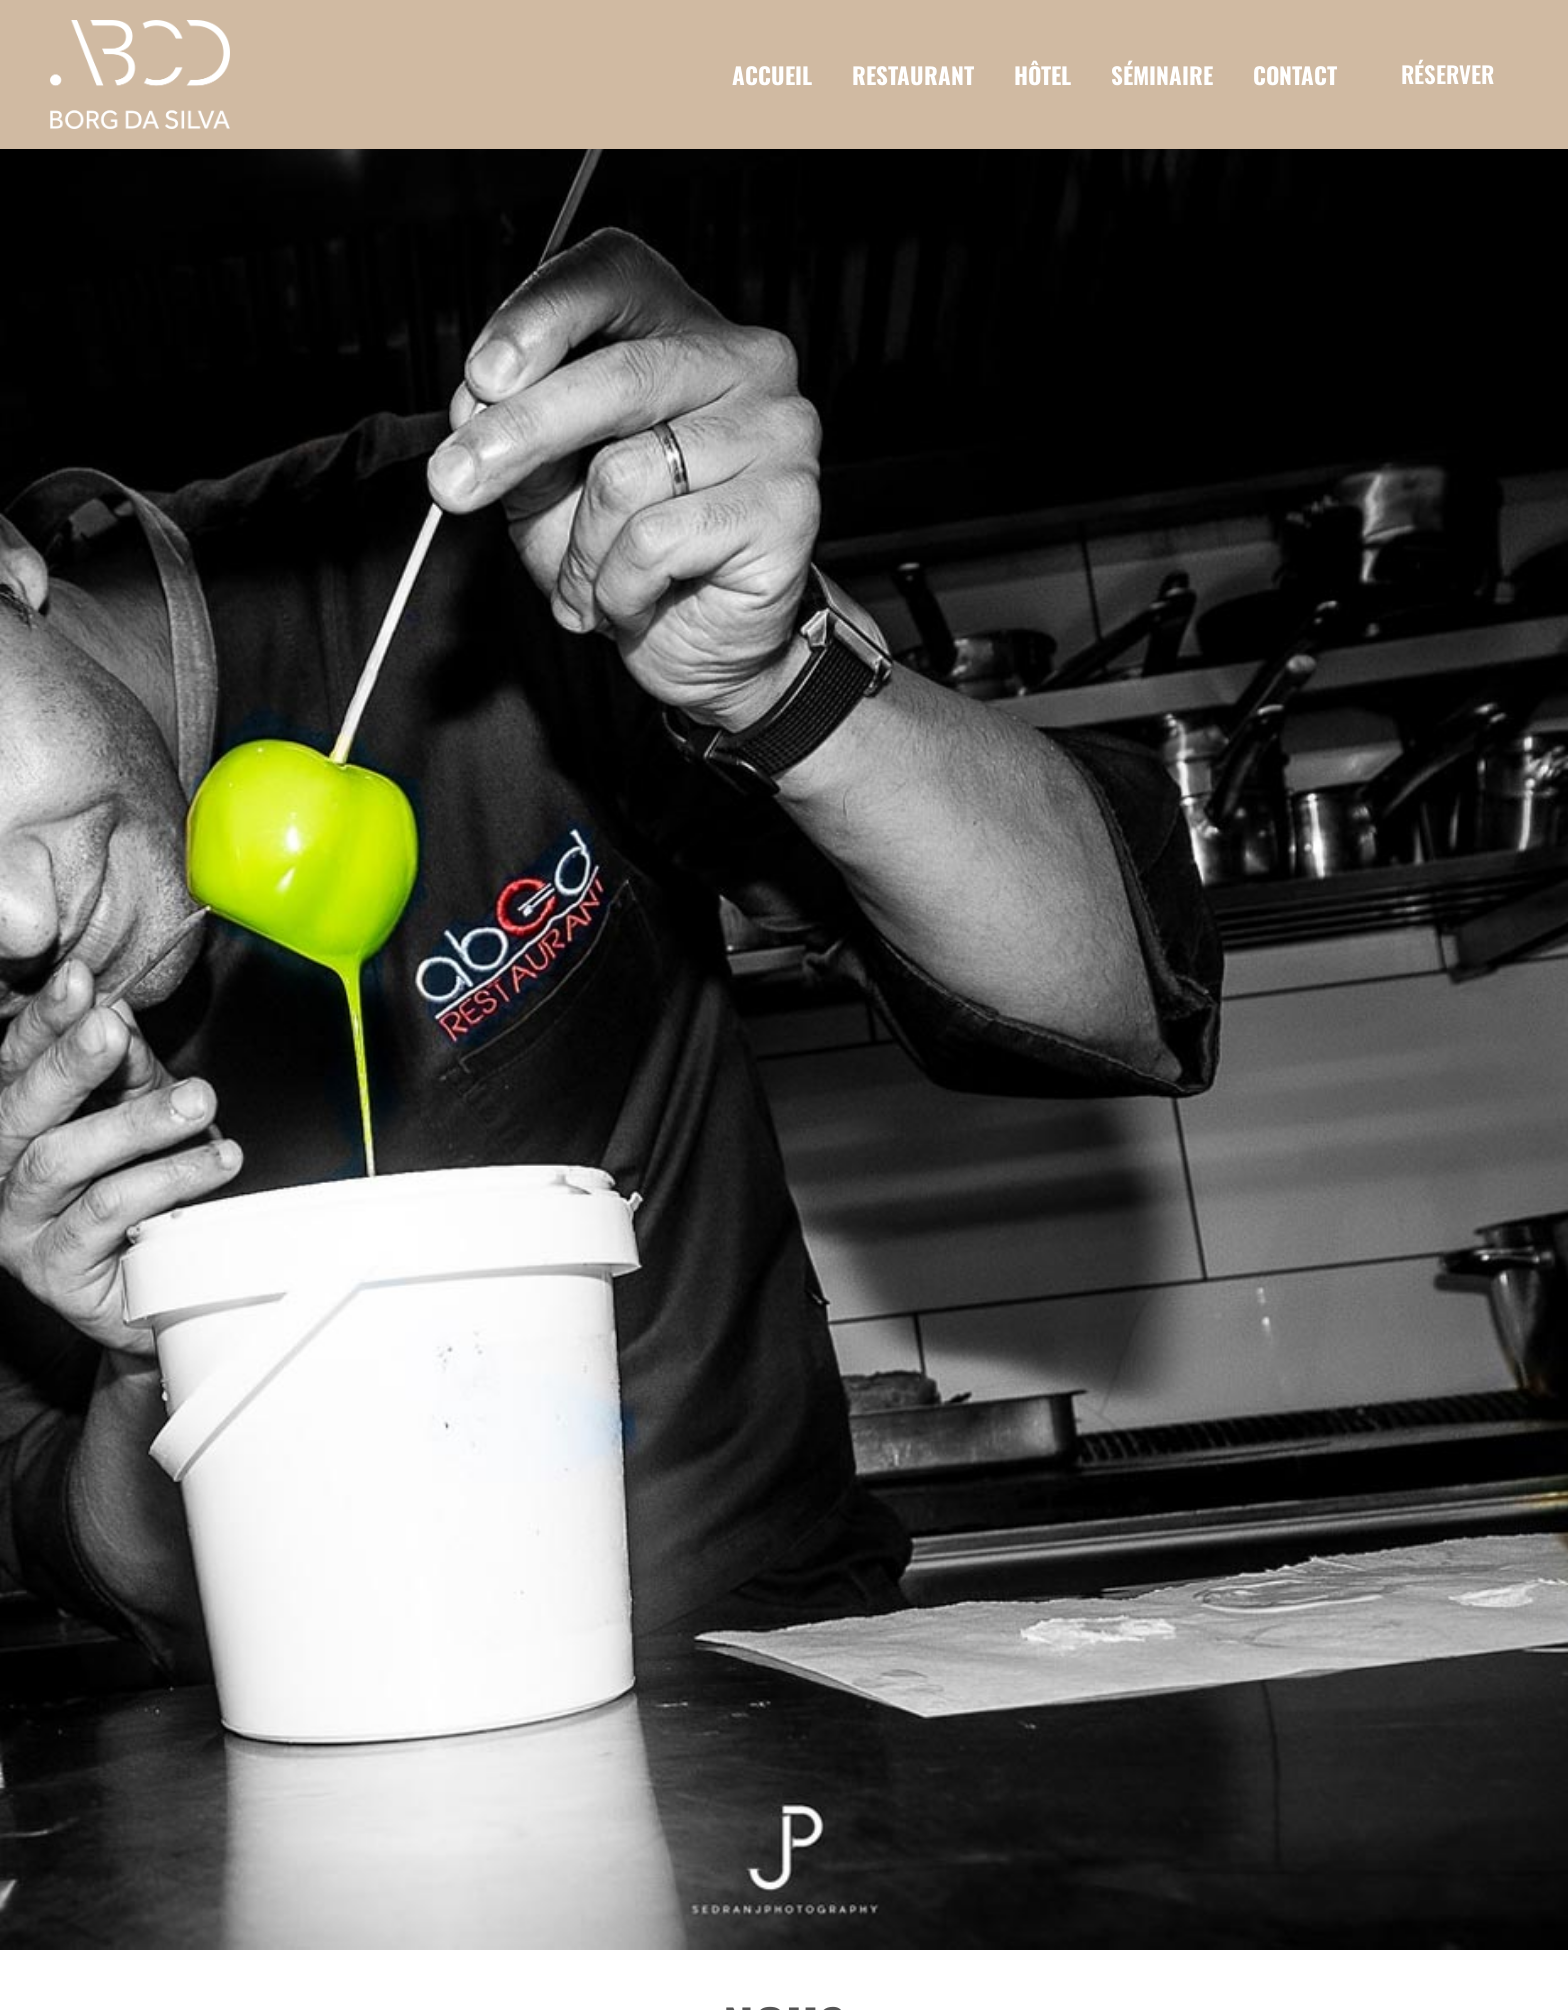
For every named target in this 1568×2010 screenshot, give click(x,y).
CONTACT (1295, 75)
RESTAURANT (913, 75)
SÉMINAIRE (1162, 75)
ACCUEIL (772, 75)
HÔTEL (1042, 75)
